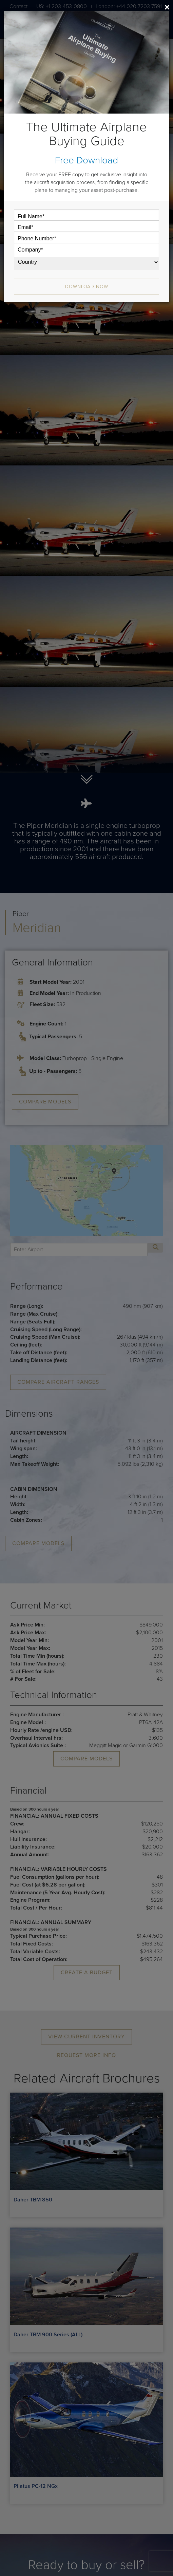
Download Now (86, 286)
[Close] (167, 7)
